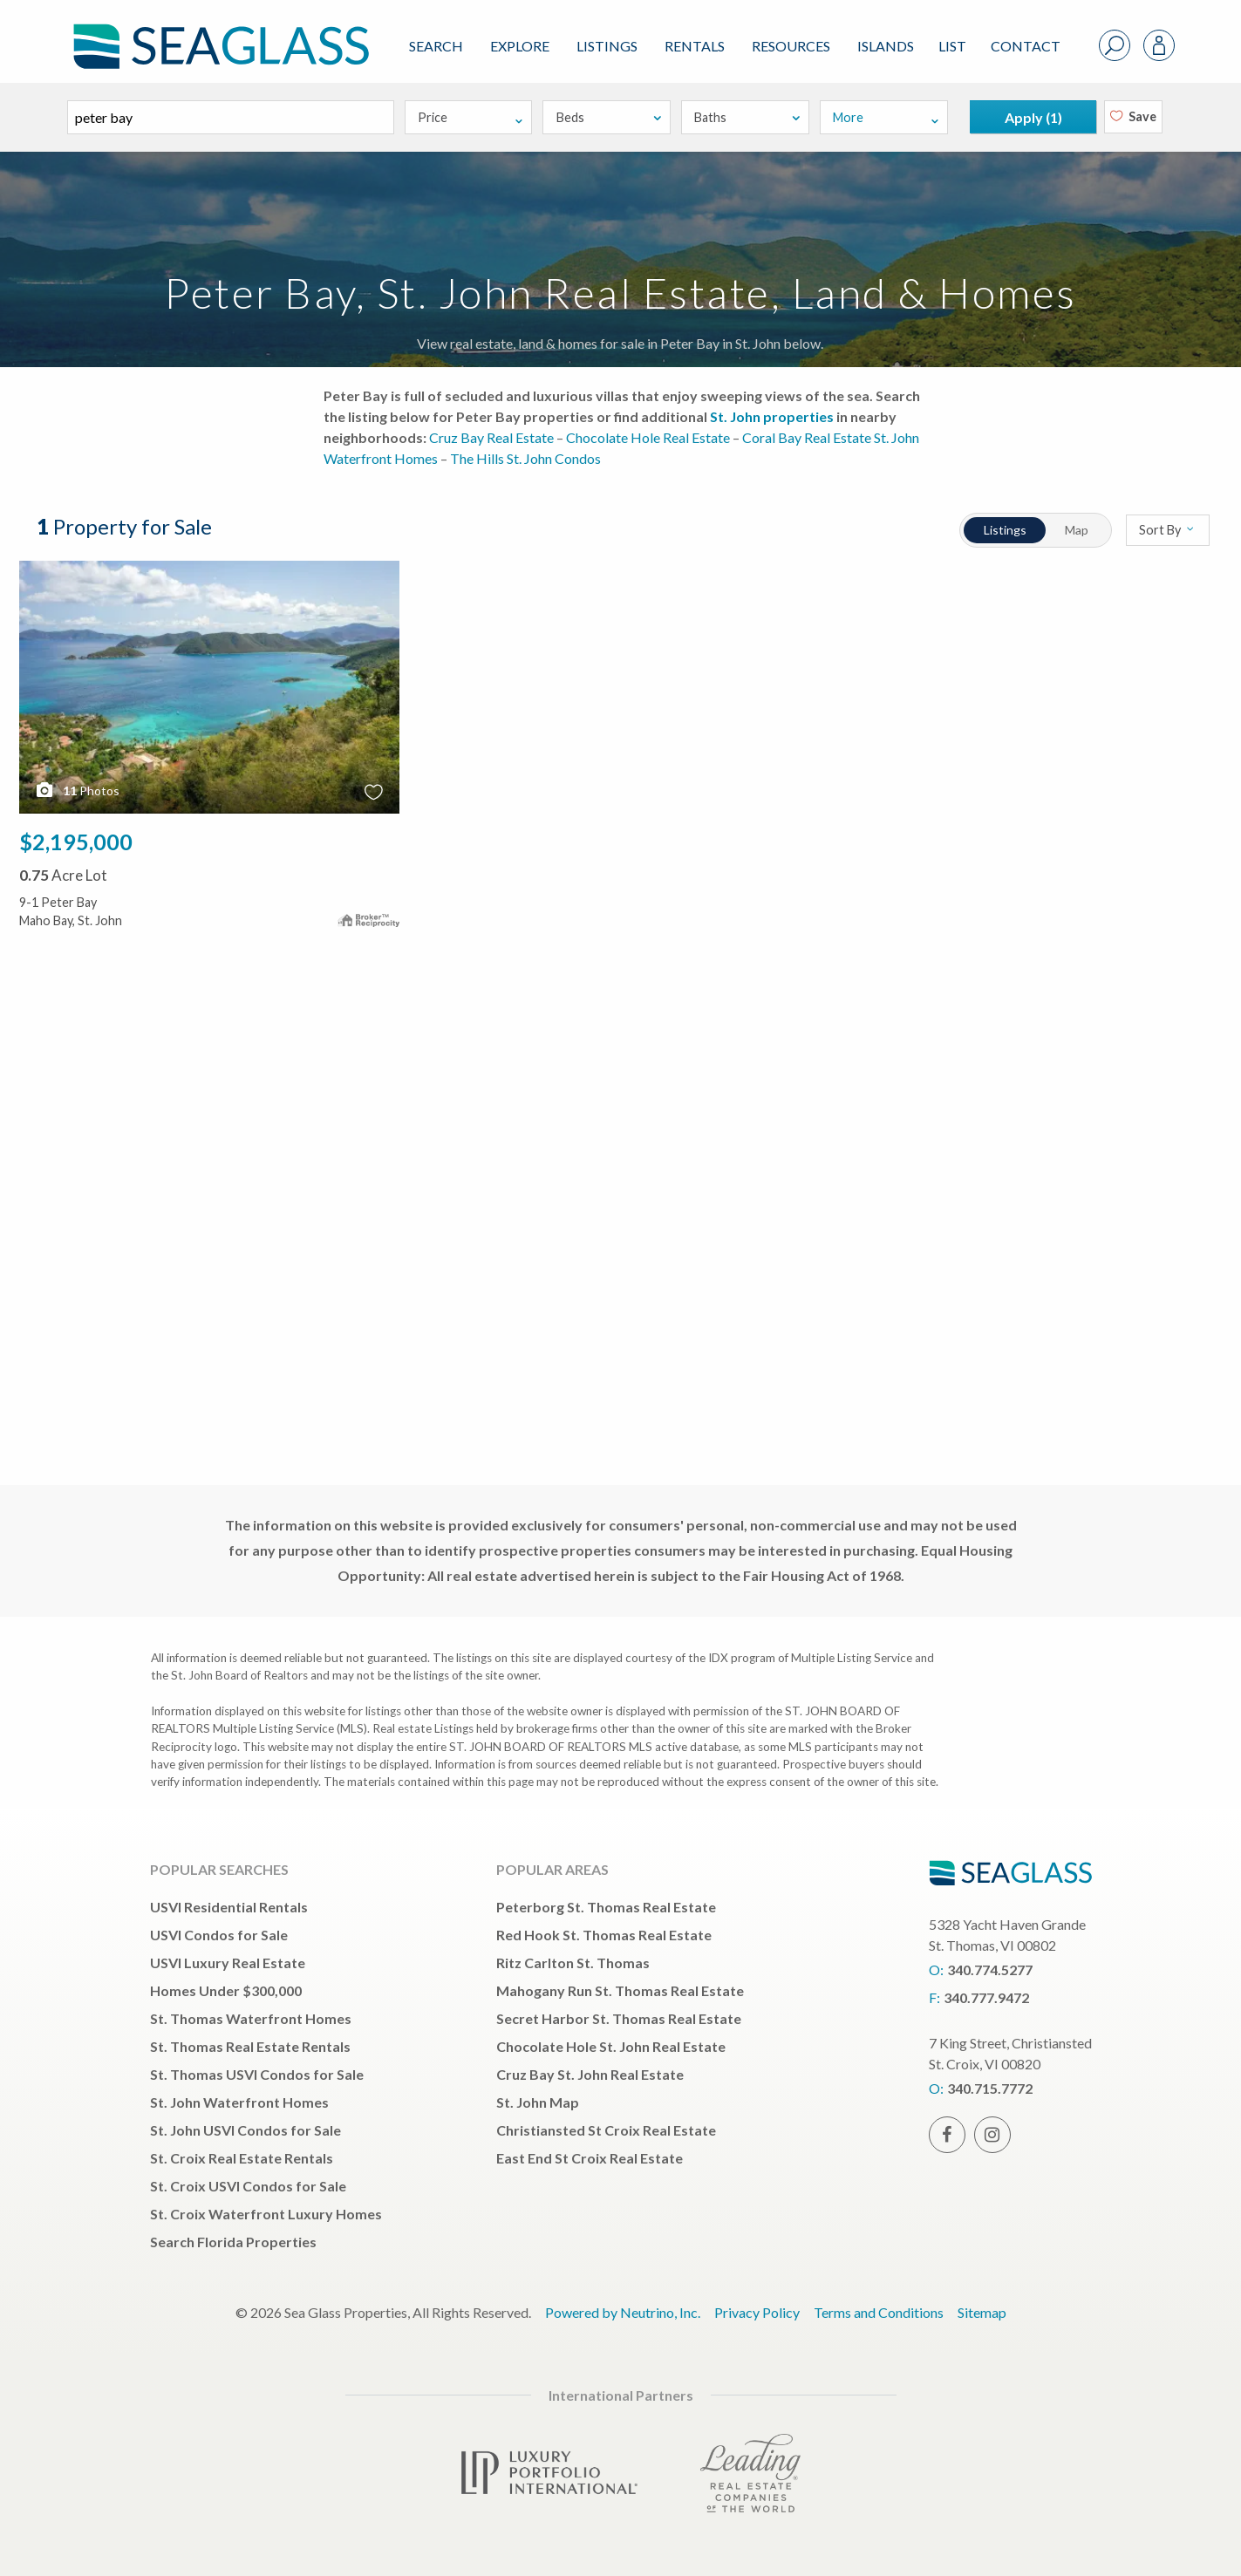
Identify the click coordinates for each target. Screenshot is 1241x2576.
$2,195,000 (76, 841)
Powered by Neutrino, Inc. (622, 2312)
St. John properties (772, 416)
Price (471, 117)
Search (436, 45)
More (886, 117)
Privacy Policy (757, 2312)
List (952, 45)
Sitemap (982, 2312)
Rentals (695, 45)
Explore (519, 45)
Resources (791, 45)
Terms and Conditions (879, 2312)
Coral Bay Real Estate (806, 437)
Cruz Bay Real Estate (491, 437)
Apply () (1033, 117)
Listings (607, 45)
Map (1076, 529)
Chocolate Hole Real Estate (648, 437)
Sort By (1167, 529)
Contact (1025, 45)
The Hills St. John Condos (525, 458)
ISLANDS (885, 45)
